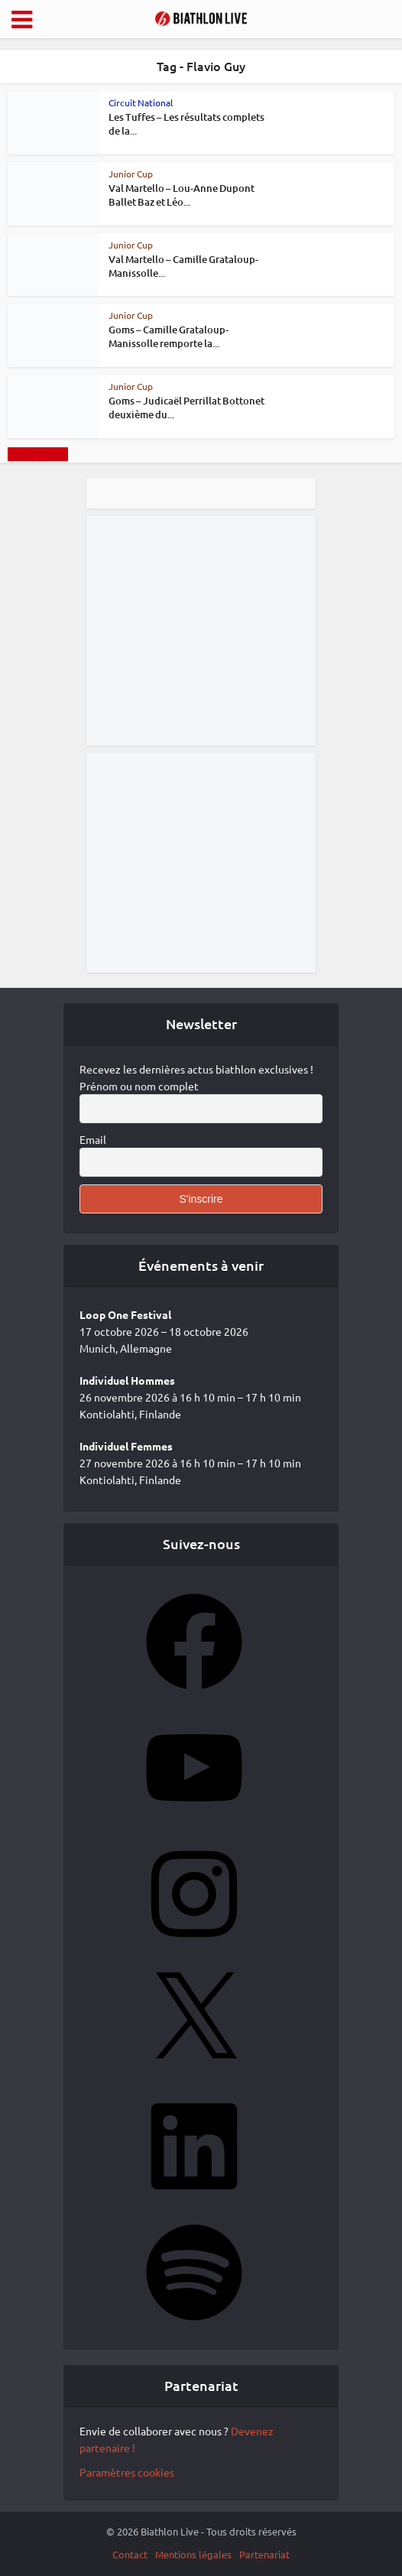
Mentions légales (193, 2554)
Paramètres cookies (126, 2472)
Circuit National (141, 102)
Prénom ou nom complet (139, 1086)
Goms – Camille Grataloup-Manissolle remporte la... (169, 336)
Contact (130, 2554)
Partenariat (264, 2554)
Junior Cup (131, 173)
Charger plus (38, 454)
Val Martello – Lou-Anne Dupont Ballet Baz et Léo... (181, 195)
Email (92, 1139)
